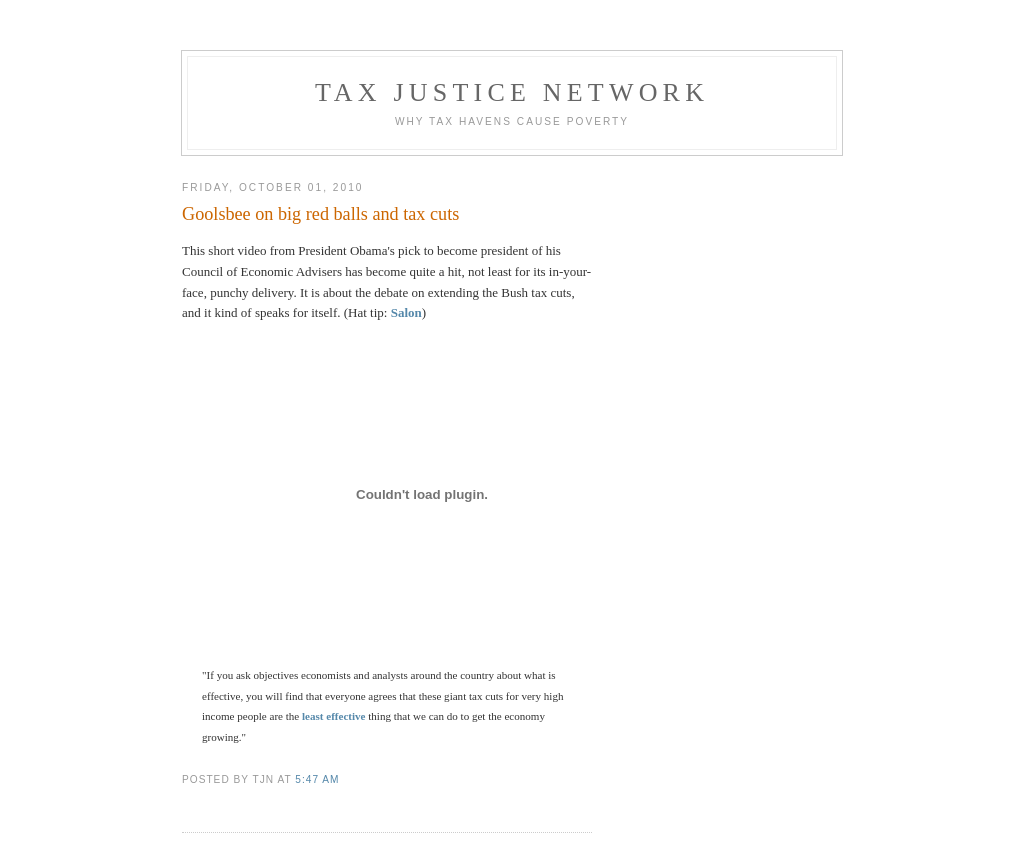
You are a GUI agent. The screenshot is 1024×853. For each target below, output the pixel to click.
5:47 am (317, 779)
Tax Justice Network (512, 92)
